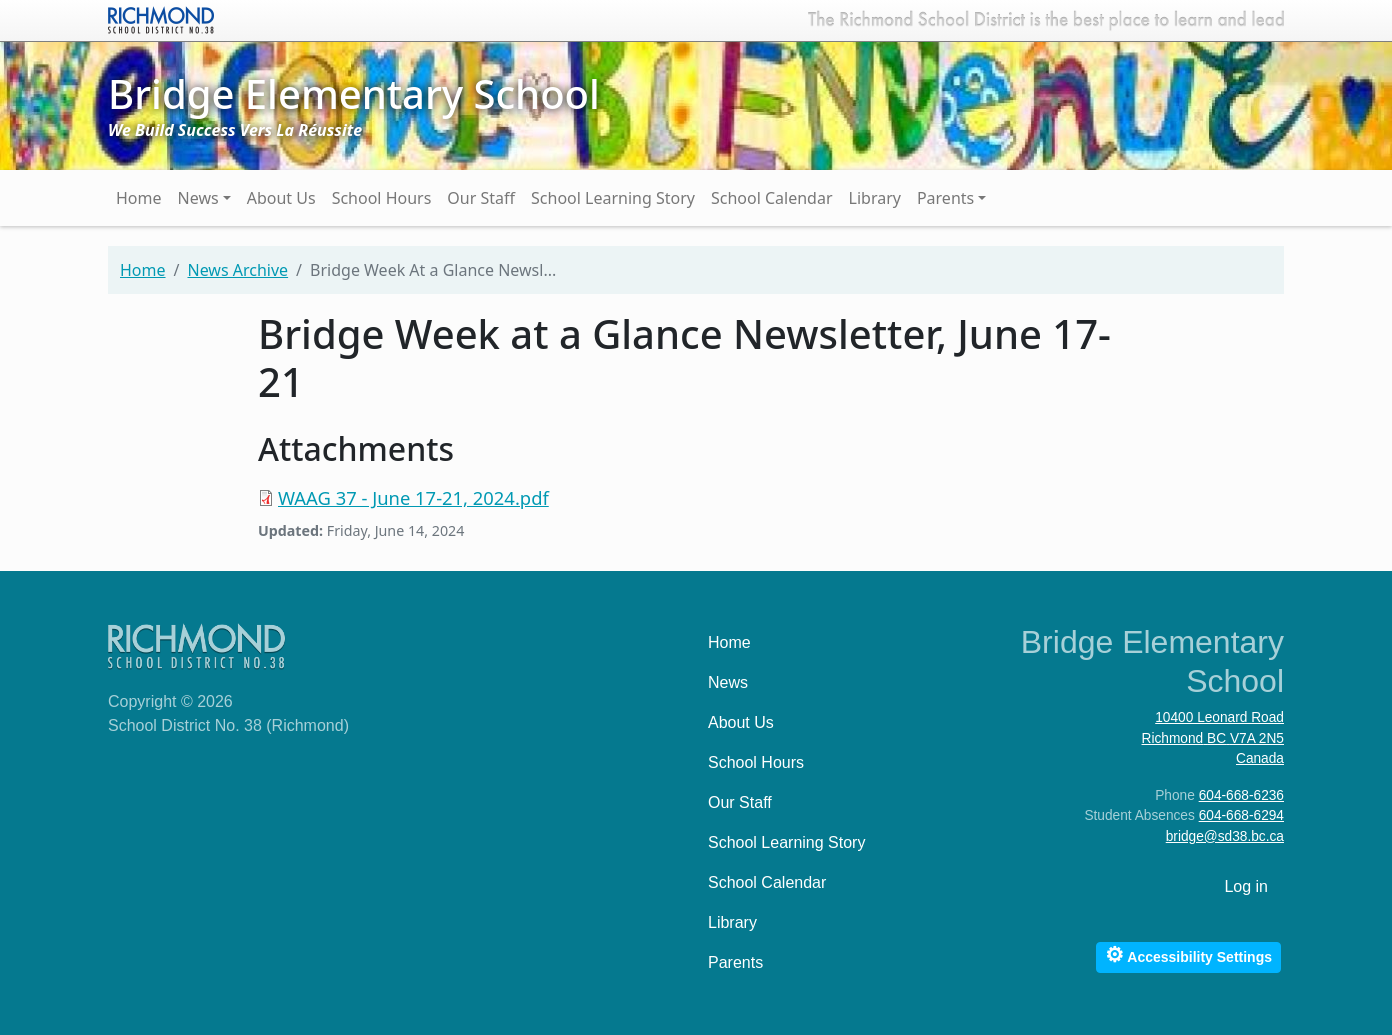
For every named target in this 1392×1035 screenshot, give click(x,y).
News (198, 198)
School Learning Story (613, 198)
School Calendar (772, 198)
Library (875, 198)
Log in (1246, 886)
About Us (281, 198)
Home (139, 198)
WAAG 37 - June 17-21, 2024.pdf (413, 497)
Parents (945, 198)
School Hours (382, 198)
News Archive (237, 270)
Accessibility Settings (1188, 954)
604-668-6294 (1241, 815)
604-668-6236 (1241, 795)
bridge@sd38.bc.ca (1225, 836)
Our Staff (481, 198)
